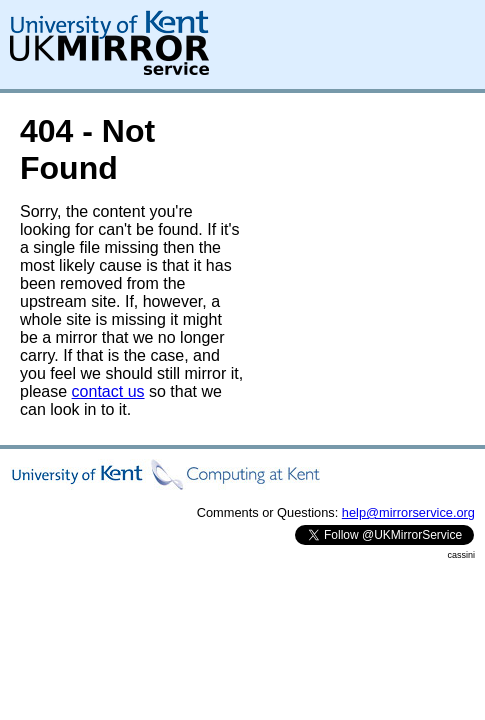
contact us (108, 391)
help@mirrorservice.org (408, 512)
